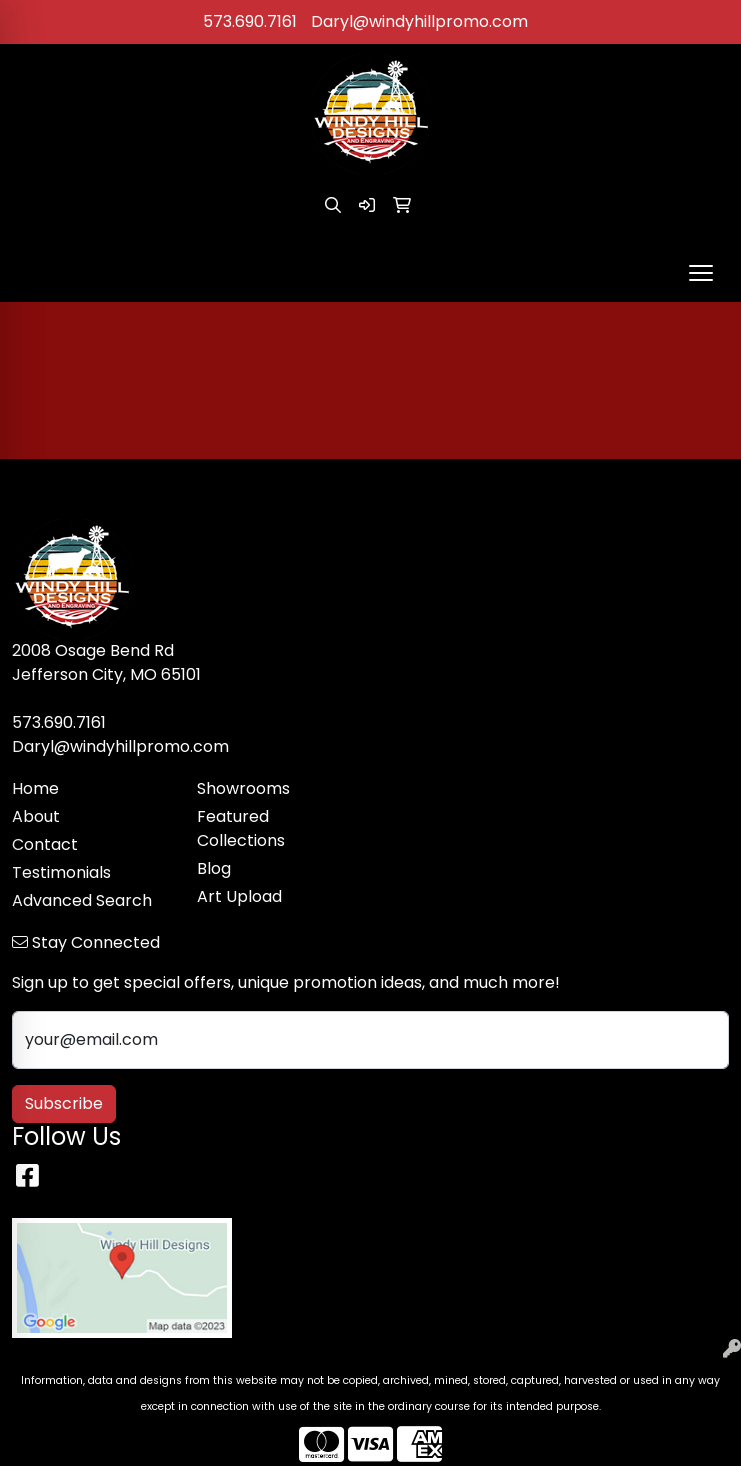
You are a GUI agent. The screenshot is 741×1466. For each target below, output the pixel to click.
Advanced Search (82, 900)
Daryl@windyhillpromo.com (419, 21)
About (36, 816)
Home (35, 788)
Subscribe (64, 1103)
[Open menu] (701, 273)
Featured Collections (241, 828)
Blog (214, 868)
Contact (45, 844)
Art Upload (239, 896)
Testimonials (61, 872)
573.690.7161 (250, 21)
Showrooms (243, 788)
